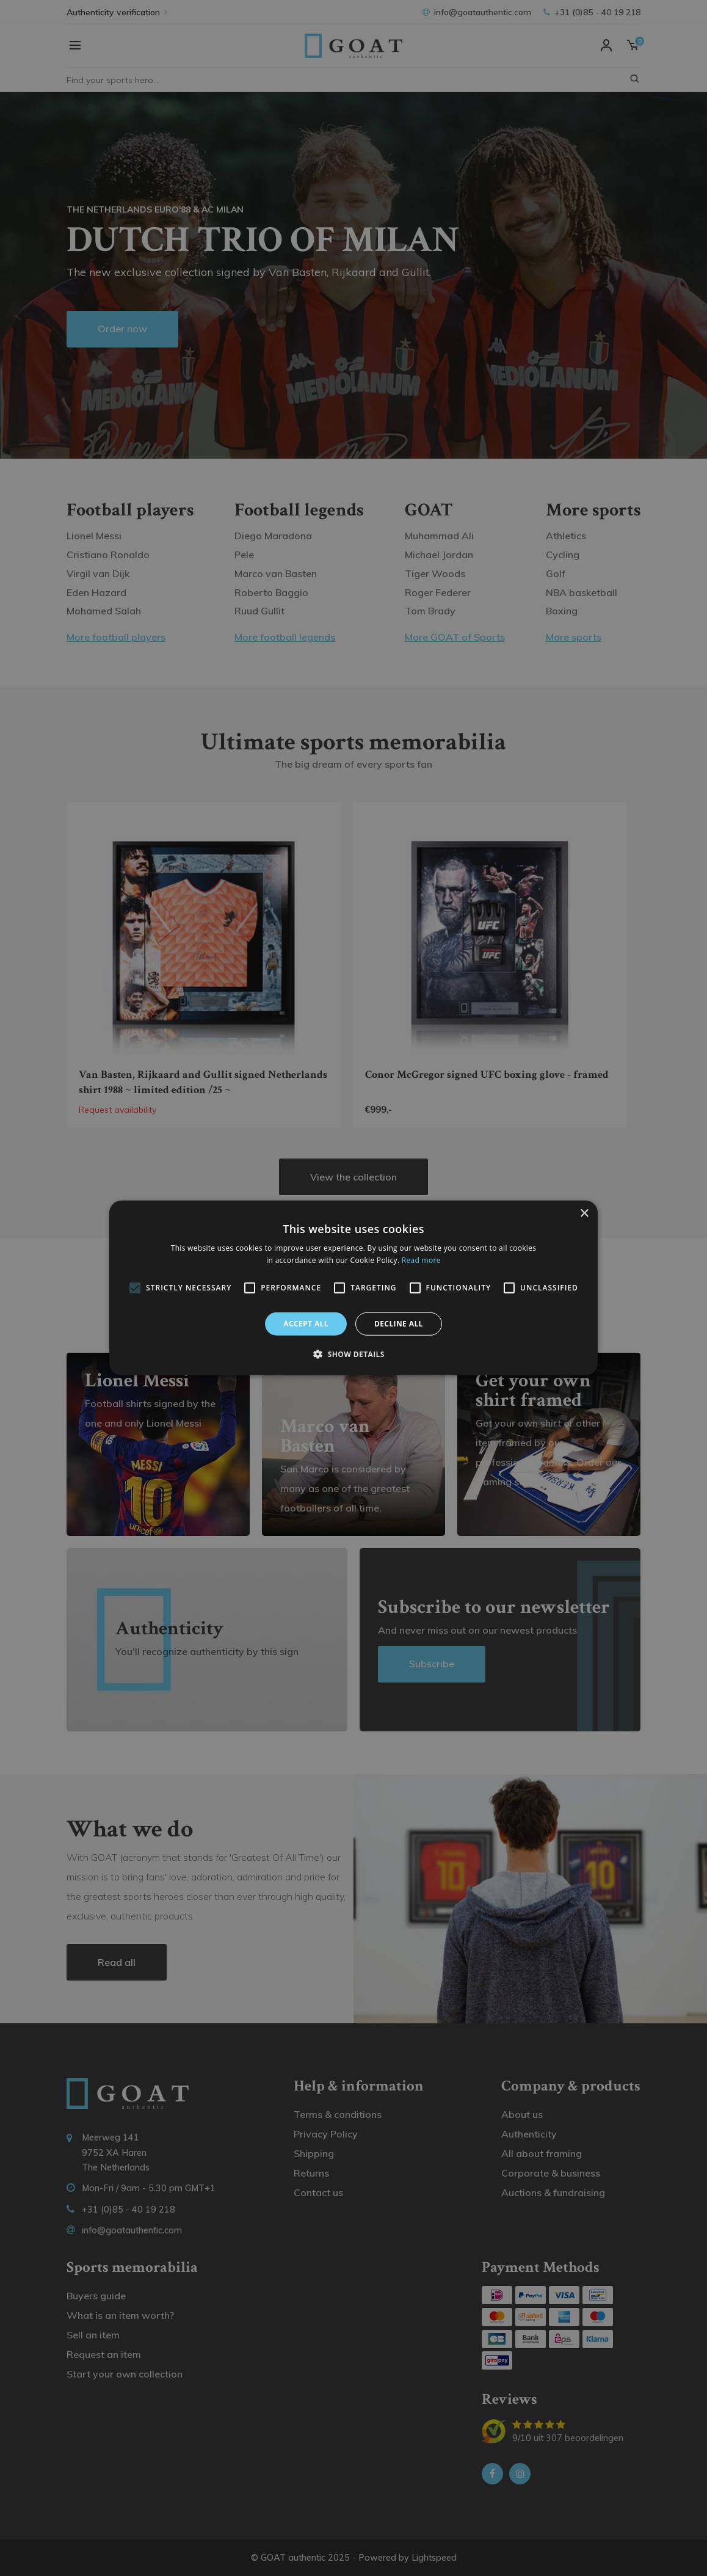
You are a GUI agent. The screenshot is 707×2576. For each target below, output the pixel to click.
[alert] (353, 1288)
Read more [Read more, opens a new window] (421, 1260)
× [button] (584, 1213)
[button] (353, 1354)
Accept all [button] (305, 1324)
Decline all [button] (398, 1324)
